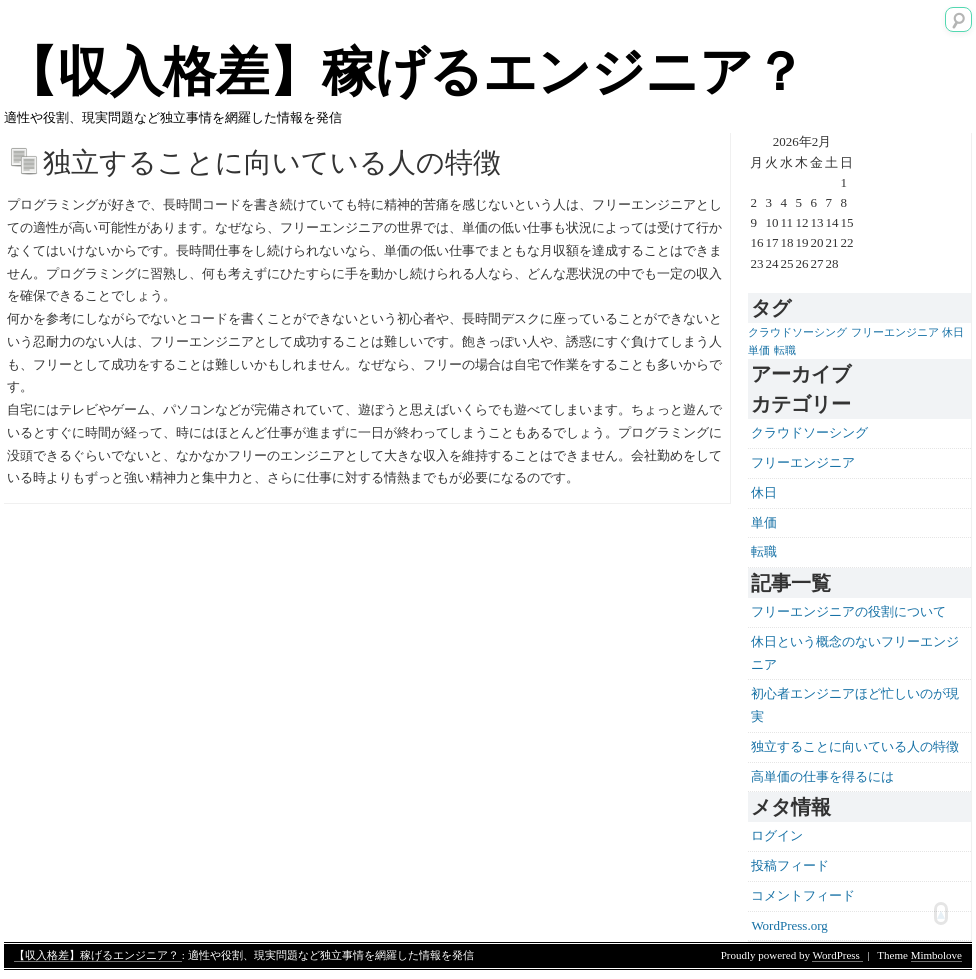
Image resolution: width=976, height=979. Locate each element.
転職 (764, 551)
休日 (764, 492)
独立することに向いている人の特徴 (855, 746)
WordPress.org (789, 925)
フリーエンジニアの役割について (848, 611)
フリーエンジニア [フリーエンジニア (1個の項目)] (895, 332)
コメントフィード (803, 895)
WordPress (837, 955)
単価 (764, 522)
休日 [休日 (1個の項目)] (953, 332)
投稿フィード (790, 865)
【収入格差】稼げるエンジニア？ (405, 72)
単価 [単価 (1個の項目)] (759, 350)
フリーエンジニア (803, 462)
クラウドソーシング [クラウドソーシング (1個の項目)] (797, 332)
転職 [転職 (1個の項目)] (785, 350)
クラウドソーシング (809, 432)
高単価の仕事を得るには (822, 776)
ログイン (777, 835)
